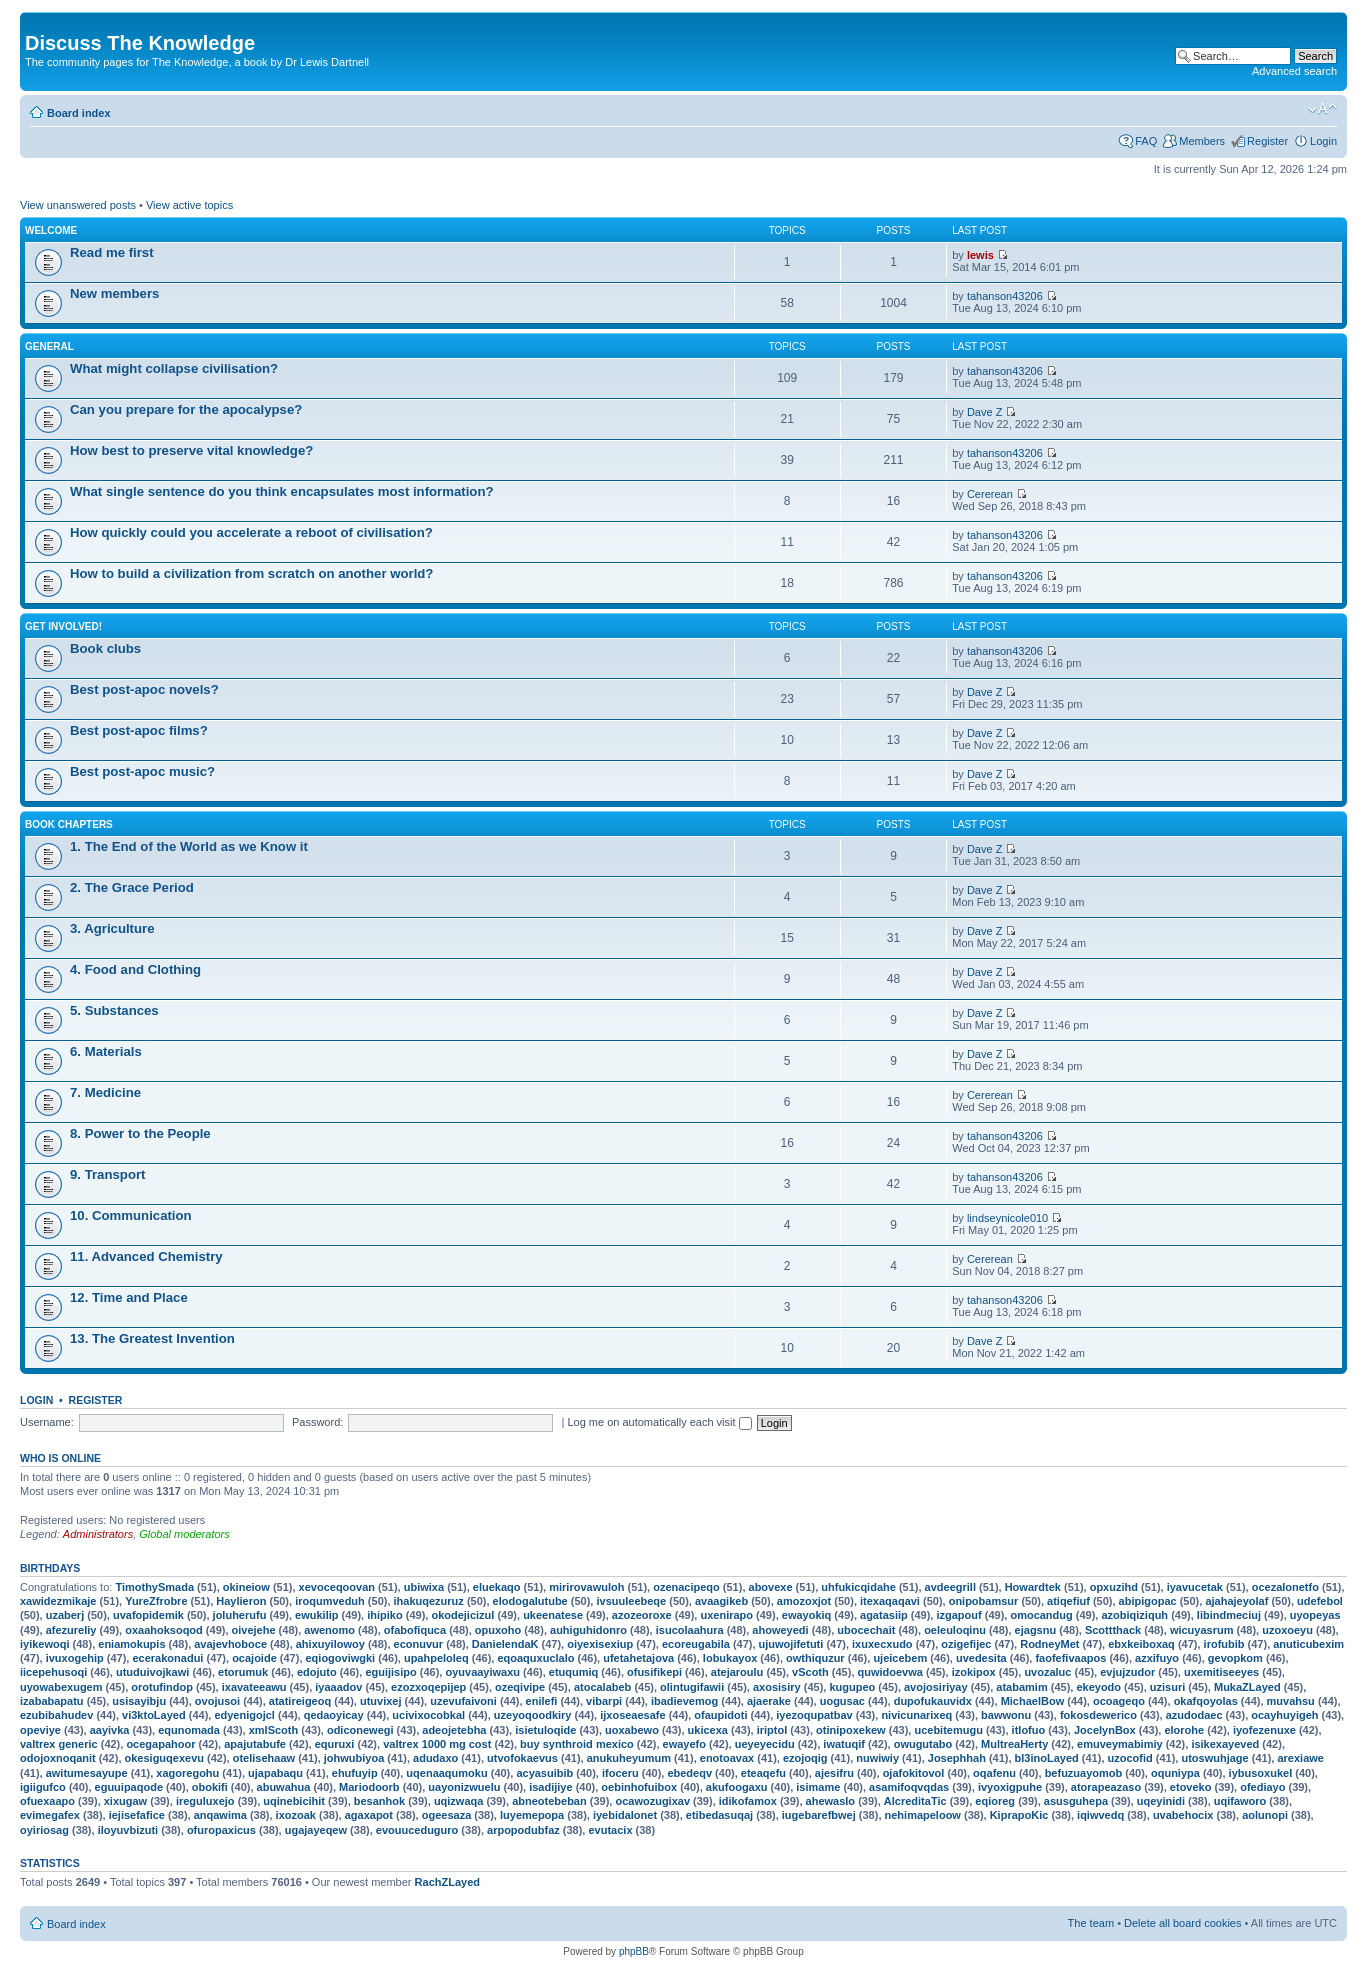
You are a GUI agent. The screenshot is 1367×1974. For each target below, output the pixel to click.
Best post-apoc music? (142, 771)
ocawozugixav (652, 1801)
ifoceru (620, 1773)
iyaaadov (338, 1687)
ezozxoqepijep (428, 1687)
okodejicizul (462, 1615)
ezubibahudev (56, 1715)
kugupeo (852, 1687)
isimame (818, 1787)
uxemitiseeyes (1221, 1672)
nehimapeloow (923, 1815)
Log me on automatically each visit (659, 1422)
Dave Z (984, 412)
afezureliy (71, 1630)
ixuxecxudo (882, 1644)
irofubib (1224, 1644)
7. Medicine (105, 1092)
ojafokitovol (914, 1773)
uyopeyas (1315, 1615)
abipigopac (1148, 1601)
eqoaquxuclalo (535, 1658)
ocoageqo (1119, 1701)
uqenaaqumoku (446, 1773)
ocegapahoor (160, 1744)
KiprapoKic (1019, 1815)
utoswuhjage (1214, 1758)
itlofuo (1029, 1730)
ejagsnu (1036, 1630)
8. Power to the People (140, 1133)
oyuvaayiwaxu (482, 1672)
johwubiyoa (354, 1758)
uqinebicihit (294, 1801)
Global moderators (184, 1534)
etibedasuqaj (719, 1815)
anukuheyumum (629, 1758)
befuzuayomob (1084, 1773)
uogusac (842, 1701)
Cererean (990, 494)
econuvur (419, 1644)
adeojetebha (454, 1730)
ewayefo (684, 1744)
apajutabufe (255, 1744)
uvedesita (981, 1658)
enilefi (542, 1701)
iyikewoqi (45, 1644)
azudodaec (1194, 1715)
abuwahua (284, 1787)
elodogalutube (530, 1601)
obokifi (210, 1787)
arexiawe (1300, 1758)
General (49, 346)
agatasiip (884, 1615)
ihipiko (384, 1615)
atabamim (1021, 1687)
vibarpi (604, 1701)
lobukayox (730, 1658)
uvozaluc (1047, 1672)
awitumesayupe (87, 1773)
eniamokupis (131, 1644)
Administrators (98, 1534)
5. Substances (114, 1010)
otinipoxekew (851, 1730)
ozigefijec (966, 1644)
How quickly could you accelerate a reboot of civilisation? (251, 532)
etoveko (1191, 1787)
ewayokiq (807, 1615)
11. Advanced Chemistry (146, 1256)
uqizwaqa (459, 1801)
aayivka (110, 1730)
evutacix (610, 1830)
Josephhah (957, 1758)
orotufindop (162, 1687)
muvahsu (1291, 1701)
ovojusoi (217, 1701)
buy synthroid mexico (577, 1744)
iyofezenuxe (1264, 1730)
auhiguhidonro (588, 1630)
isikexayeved (1225, 1744)
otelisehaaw (264, 1758)
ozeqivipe (520, 1687)
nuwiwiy (877, 1758)
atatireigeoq (300, 1701)
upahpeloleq (436, 1658)
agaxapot (369, 1815)
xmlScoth (274, 1730)
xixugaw (125, 1801)
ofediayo (1262, 1787)
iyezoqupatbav (814, 1715)
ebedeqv (689, 1773)
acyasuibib (544, 1773)
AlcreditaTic (915, 1801)
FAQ (1146, 141)
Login (1323, 141)
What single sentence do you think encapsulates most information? (282, 491)
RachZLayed (447, 1882)
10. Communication (131, 1215)
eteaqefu (763, 1773)
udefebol (1320, 1601)
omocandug (1041, 1615)
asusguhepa (1076, 1801)
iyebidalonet (625, 1815)
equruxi (335, 1744)
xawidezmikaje (58, 1601)
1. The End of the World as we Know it (189, 846)
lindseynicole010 (1007, 1218)
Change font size (1322, 109)
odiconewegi (360, 1730)
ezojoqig (805, 1758)
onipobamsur (984, 1601)
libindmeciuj (1229, 1615)
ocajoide (254, 1658)
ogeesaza (447, 1815)
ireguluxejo (205, 1801)
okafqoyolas (1206, 1701)
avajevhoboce (230, 1644)
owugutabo (923, 1744)
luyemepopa (532, 1815)
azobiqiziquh (1134, 1615)
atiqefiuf (1068, 1601)
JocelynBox (1105, 1730)
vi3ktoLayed (154, 1715)
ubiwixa (424, 1587)
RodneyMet (1049, 1644)
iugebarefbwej (819, 1815)
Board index (79, 113)
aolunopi (1265, 1815)
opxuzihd (1114, 1587)
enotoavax (727, 1758)
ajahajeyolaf (1236, 1601)
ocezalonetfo (1285, 1587)
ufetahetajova (638, 1658)
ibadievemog (684, 1701)
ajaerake (769, 1701)
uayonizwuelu (464, 1787)
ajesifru (834, 1773)
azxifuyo (1157, 1658)
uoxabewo (632, 1730)
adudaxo (435, 1758)
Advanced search (1294, 71)
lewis (980, 255)
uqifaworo (1240, 1801)
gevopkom (1235, 1658)
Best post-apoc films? (139, 730)
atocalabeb (602, 1687)
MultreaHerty (1014, 1744)
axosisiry (777, 1687)
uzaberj (65, 1615)
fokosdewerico (1098, 1715)
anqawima (220, 1815)
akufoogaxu (737, 1787)
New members (114, 293)
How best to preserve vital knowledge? (191, 450)
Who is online (60, 1458)
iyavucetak (1195, 1587)
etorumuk (243, 1672)
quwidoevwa (890, 1672)
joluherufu (240, 1615)
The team (1091, 1923)
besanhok (379, 1801)
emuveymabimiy (1120, 1744)
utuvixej (381, 1701)
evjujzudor (1127, 1672)
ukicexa (708, 1730)
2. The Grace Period (132, 887)
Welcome (51, 230)
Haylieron (241, 1601)
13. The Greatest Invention (152, 1338)
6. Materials (106, 1051)
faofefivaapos (1070, 1658)
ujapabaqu (275, 1773)
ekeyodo (1098, 1687)
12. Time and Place (129, 1297)
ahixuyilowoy (330, 1644)
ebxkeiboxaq (1141, 1644)
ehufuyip (355, 1773)
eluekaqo (497, 1587)
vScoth (810, 1672)
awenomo (329, 1630)
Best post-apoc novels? (144, 689)
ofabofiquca (415, 1630)
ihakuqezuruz (429, 1601)
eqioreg (995, 1801)
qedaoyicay (334, 1715)
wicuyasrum (1202, 1630)
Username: (47, 1422)
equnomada (189, 1730)
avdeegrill (950, 1587)
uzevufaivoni (463, 1701)
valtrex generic (59, 1744)
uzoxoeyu (1287, 1630)
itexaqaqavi (890, 1601)
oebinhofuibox (639, 1787)
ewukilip (316, 1615)
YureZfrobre (156, 1601)
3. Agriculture (112, 928)
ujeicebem (900, 1658)
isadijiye (550, 1787)
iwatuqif (844, 1744)
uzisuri (1167, 1687)
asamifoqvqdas (909, 1787)
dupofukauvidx (933, 1701)
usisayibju (139, 1701)
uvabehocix (1183, 1815)
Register (1267, 141)
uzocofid (1130, 1758)
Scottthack (1113, 1630)
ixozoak (296, 1815)
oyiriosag (44, 1830)
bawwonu (1006, 1715)
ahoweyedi (780, 1630)
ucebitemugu (948, 1730)
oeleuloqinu (955, 1630)
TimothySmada (154, 1587)
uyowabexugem (61, 1687)
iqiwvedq (1100, 1815)
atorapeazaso (1106, 1787)
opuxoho (498, 1630)
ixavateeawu (254, 1687)
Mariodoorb (369, 1787)
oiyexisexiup (600, 1644)
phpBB (634, 1951)
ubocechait (866, 1630)
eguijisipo (390, 1672)
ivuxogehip (75, 1658)
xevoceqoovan (337, 1587)
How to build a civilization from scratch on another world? (251, 573)
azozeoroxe (642, 1615)
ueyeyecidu (765, 1744)
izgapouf (958, 1615)
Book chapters (69, 824)
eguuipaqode (129, 1787)
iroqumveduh (330, 1601)
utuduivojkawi (152, 1672)
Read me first (112, 252)
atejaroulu (737, 1672)
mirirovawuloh (586, 1587)
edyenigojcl (244, 1715)
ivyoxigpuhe (1010, 1787)
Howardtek (1033, 1587)
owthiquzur (815, 1658)
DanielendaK (505, 1644)
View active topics (189, 205)
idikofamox (748, 1801)
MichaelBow (1033, 1701)
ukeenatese (553, 1615)
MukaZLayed (1247, 1687)
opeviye (40, 1730)
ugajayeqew (316, 1830)
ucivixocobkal (428, 1715)
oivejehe (254, 1630)
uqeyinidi (1161, 1801)
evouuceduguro (417, 1830)
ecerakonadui (167, 1658)
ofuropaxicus (221, 1830)
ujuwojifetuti (791, 1644)
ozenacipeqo (686, 1587)
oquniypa (1175, 1773)
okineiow (246, 1587)
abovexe (771, 1587)
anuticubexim (1308, 1644)
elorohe (1184, 1730)
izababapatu (52, 1701)
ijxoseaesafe (632, 1715)
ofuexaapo (47, 1801)
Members (1202, 141)
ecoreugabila (696, 1644)
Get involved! (63, 626)
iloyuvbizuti (128, 1830)
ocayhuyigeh (1284, 1715)
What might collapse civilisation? (174, 368)
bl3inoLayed (1047, 1758)
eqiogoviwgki (341, 1658)
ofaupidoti (720, 1715)
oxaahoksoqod (164, 1630)
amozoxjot (804, 1601)
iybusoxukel (1261, 1773)
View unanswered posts (78, 205)
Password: (317, 1422)
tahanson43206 (1005, 296)
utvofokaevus (522, 1758)
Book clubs (105, 648)
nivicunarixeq (916, 1715)
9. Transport (107, 1174)
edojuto (317, 1672)
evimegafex (50, 1815)
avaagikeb (721, 1601)
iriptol (772, 1730)
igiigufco (43, 1787)
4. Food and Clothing (135, 969)
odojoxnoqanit (58, 1758)
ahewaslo (831, 1801)
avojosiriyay (936, 1687)
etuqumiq (574, 1672)
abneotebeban (549, 1801)
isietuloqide (545, 1730)
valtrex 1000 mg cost (437, 1744)
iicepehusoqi (53, 1672)
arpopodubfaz (523, 1830)
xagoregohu (187, 1773)
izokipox (974, 1672)
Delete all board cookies (1182, 1923)
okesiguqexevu (164, 1758)
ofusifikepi (654, 1672)
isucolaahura (690, 1630)
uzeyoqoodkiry (533, 1715)
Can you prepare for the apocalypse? (186, 409)
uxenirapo (726, 1615)
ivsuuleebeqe (631, 1601)
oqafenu (994, 1773)
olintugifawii (692, 1687)
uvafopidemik (148, 1615)
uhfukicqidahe (858, 1587)
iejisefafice (137, 1815)
